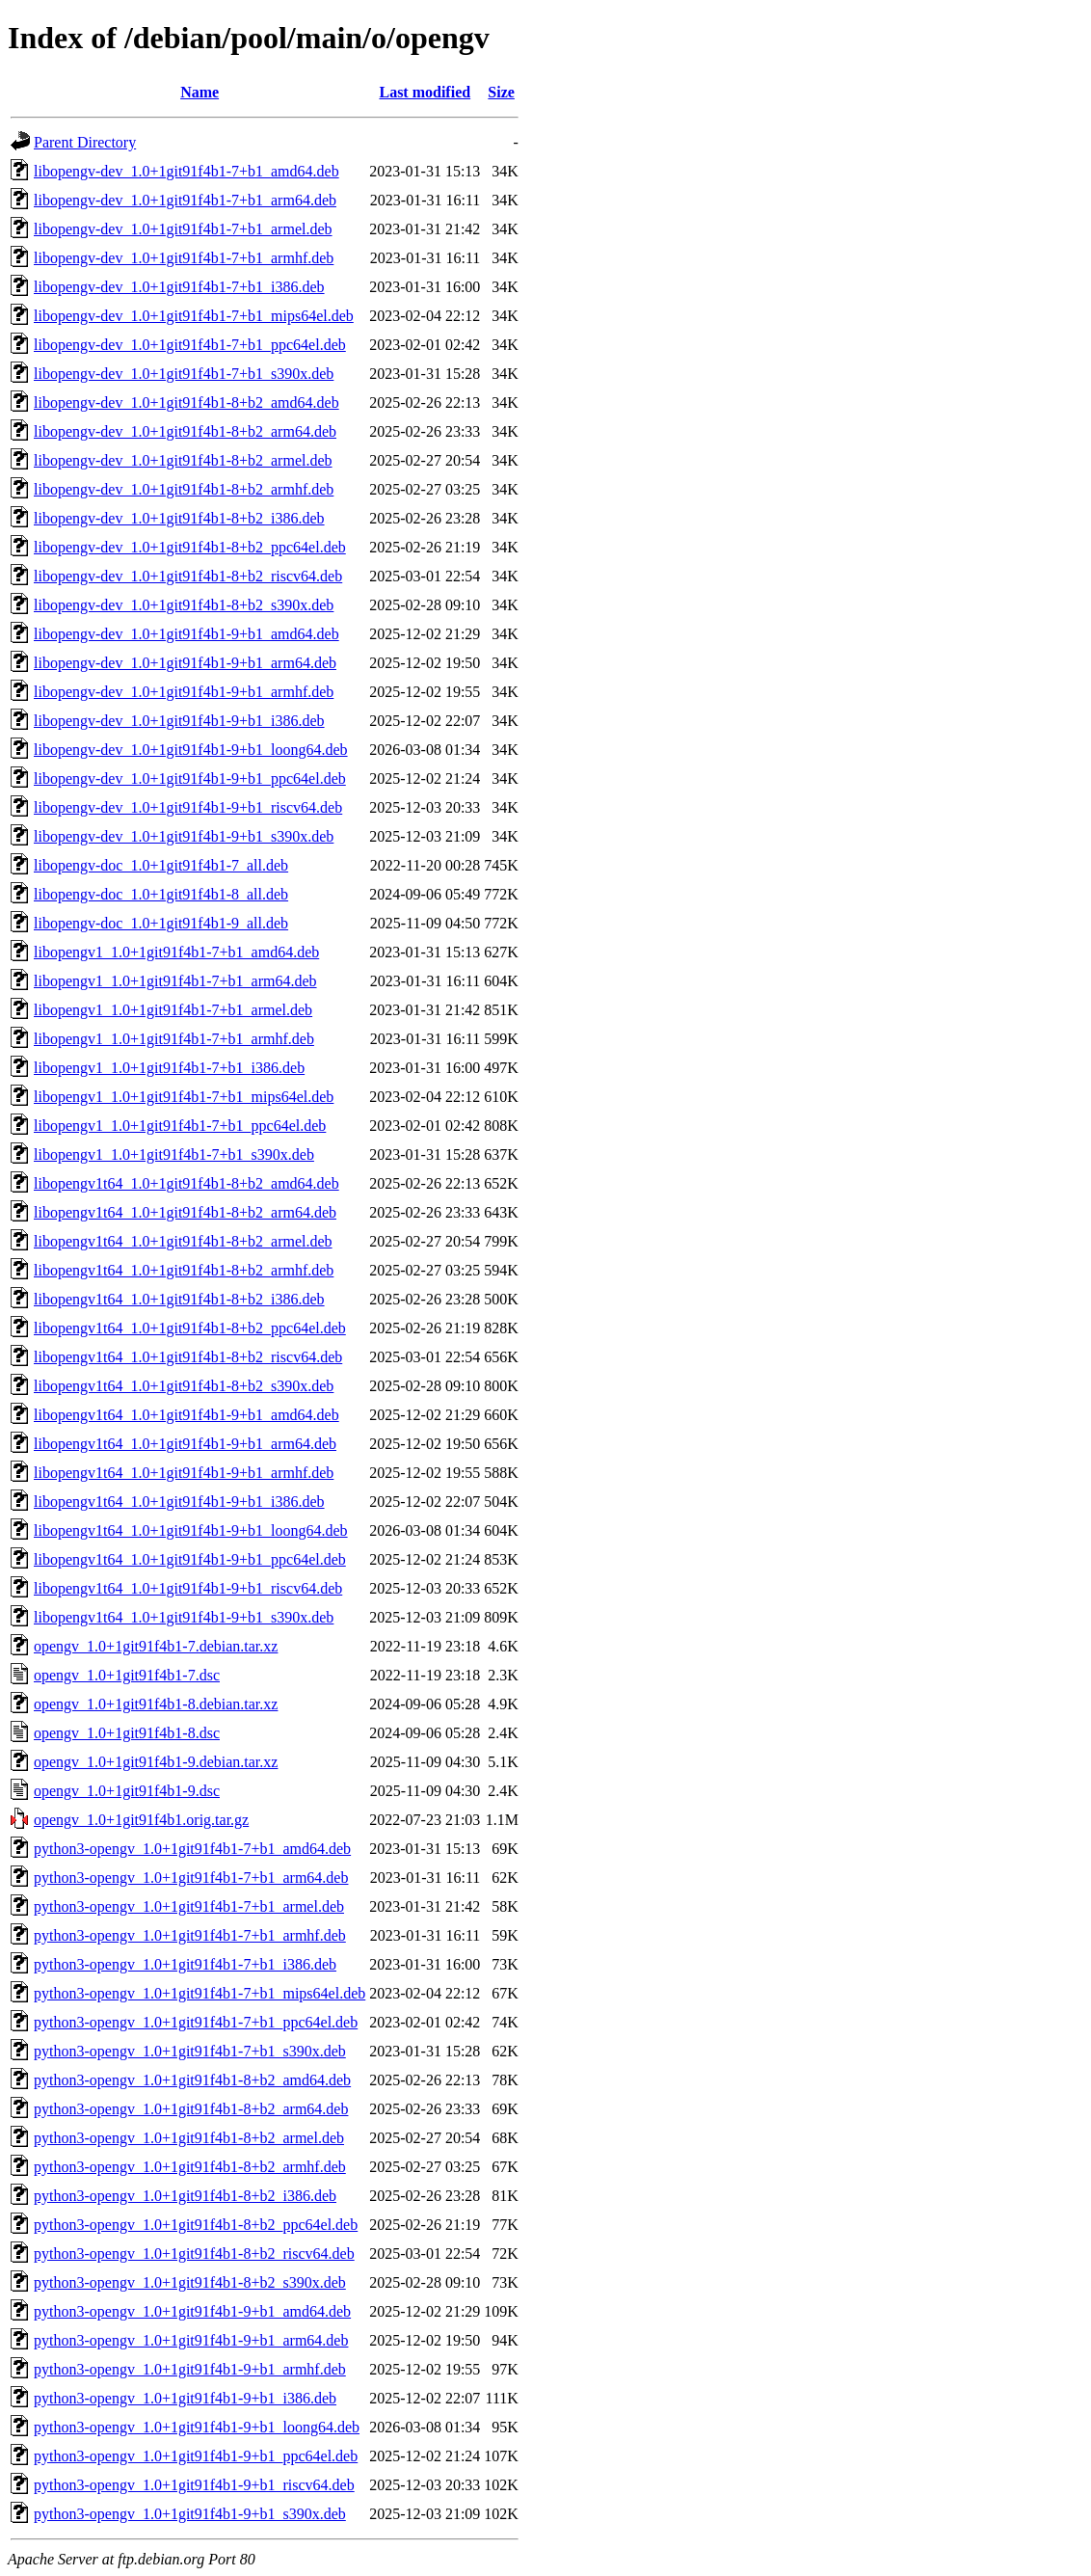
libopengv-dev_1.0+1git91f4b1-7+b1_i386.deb (179, 287)
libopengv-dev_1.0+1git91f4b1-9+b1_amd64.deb (186, 634)
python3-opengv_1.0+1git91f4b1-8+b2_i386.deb (185, 2195)
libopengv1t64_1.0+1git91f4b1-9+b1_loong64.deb (191, 1530)
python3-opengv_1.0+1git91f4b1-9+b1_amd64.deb (192, 2311)
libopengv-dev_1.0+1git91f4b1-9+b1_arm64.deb (185, 663)
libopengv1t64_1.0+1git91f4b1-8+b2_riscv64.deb (188, 1357)
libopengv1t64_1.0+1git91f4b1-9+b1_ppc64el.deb (190, 1559)
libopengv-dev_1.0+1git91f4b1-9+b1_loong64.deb (191, 749)
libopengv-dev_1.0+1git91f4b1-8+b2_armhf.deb (183, 489)
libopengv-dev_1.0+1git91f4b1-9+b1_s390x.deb (183, 836)
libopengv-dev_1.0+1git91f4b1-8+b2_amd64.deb (186, 402)
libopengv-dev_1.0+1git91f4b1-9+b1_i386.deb (179, 720)
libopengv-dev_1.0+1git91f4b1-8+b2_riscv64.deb (188, 576)
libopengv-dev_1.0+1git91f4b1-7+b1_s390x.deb (183, 373)
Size (501, 92)
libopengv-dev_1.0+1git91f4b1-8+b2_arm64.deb (185, 431)
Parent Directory (85, 142)
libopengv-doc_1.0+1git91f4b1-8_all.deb (161, 894)
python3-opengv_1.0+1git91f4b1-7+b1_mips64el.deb (199, 1993)
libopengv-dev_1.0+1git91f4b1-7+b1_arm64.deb (185, 200)
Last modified (424, 92)
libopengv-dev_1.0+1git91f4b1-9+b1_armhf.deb (183, 692)
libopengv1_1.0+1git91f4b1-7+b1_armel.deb (173, 1010)
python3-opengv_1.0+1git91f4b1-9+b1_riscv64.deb (194, 2485)
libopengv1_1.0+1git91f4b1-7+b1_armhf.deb (174, 1039)
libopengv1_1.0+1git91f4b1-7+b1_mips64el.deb (183, 1096)
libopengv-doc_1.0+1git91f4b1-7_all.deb (161, 865)
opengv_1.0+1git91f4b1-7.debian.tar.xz (156, 1646)
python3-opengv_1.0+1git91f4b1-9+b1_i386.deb (185, 2398)
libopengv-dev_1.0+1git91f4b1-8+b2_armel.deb (183, 460)
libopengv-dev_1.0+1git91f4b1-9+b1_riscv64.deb (188, 807)
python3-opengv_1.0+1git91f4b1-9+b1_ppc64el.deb (196, 2456)
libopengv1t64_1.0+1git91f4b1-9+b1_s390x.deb (183, 1617)
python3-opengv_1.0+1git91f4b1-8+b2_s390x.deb (190, 2282)
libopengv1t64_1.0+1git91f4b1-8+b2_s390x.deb (183, 1386)
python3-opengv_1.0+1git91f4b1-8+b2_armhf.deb (190, 2167)
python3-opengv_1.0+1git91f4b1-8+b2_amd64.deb (192, 2080)
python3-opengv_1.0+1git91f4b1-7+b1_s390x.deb (190, 2051)
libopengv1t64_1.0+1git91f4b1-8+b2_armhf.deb (183, 1270)
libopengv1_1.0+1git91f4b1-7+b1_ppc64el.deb (180, 1125)
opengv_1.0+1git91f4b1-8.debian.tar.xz (156, 1704)
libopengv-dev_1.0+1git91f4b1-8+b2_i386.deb (179, 518)
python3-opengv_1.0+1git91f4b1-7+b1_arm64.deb (191, 1877)
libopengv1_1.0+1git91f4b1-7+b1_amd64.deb (176, 952)
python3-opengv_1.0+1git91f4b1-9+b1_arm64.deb (191, 2340)
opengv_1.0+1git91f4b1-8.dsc (127, 1733)
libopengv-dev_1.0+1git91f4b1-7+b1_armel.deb (183, 229)
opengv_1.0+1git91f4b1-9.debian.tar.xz (156, 1762)
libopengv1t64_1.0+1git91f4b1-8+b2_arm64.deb (185, 1212)
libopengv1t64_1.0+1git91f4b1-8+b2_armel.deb (183, 1241)
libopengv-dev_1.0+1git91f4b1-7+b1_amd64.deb (186, 171)
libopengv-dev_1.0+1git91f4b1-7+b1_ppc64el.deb (190, 344)
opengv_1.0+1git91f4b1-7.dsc (127, 1675)
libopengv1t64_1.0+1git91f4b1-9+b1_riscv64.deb (188, 1588)
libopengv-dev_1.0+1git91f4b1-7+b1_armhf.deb (183, 258)
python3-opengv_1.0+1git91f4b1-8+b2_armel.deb (189, 2138)
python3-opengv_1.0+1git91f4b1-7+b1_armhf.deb (190, 1935)
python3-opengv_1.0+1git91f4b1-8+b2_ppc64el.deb (196, 2224)
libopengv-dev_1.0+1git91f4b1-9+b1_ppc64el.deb (190, 778)
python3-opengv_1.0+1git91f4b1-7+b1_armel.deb (189, 1906)
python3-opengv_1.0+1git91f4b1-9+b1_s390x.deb (190, 2514)
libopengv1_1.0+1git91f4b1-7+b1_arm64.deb (175, 981)
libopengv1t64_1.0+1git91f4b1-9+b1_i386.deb (179, 1501)
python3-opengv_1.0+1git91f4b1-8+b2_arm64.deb (191, 2109)
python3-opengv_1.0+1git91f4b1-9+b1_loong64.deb (196, 2427)
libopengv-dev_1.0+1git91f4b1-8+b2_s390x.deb (183, 605)
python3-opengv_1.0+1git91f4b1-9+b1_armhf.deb (190, 2369)
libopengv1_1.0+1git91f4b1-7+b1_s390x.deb (174, 1154)
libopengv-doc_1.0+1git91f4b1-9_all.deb (161, 923)
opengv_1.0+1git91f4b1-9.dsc (127, 1791)
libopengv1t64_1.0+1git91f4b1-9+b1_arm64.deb (185, 1444)
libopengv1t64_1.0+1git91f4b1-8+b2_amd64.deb (186, 1183)
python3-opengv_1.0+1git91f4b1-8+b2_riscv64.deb (194, 2253)
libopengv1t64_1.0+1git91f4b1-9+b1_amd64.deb (186, 1415)
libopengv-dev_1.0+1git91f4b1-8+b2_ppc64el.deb (190, 547)
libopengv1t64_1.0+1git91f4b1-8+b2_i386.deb (179, 1299)
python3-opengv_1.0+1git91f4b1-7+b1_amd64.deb (192, 1848)
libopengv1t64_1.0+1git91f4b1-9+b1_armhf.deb (183, 1472)
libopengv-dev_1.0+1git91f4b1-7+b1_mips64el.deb (194, 316)
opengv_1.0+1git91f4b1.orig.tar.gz (141, 1819)
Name (199, 92)
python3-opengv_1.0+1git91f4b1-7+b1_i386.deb (185, 1964)
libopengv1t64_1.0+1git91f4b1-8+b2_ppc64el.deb (190, 1328)
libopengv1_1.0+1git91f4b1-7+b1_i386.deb (169, 1068)
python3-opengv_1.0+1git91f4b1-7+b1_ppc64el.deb (196, 2022)
